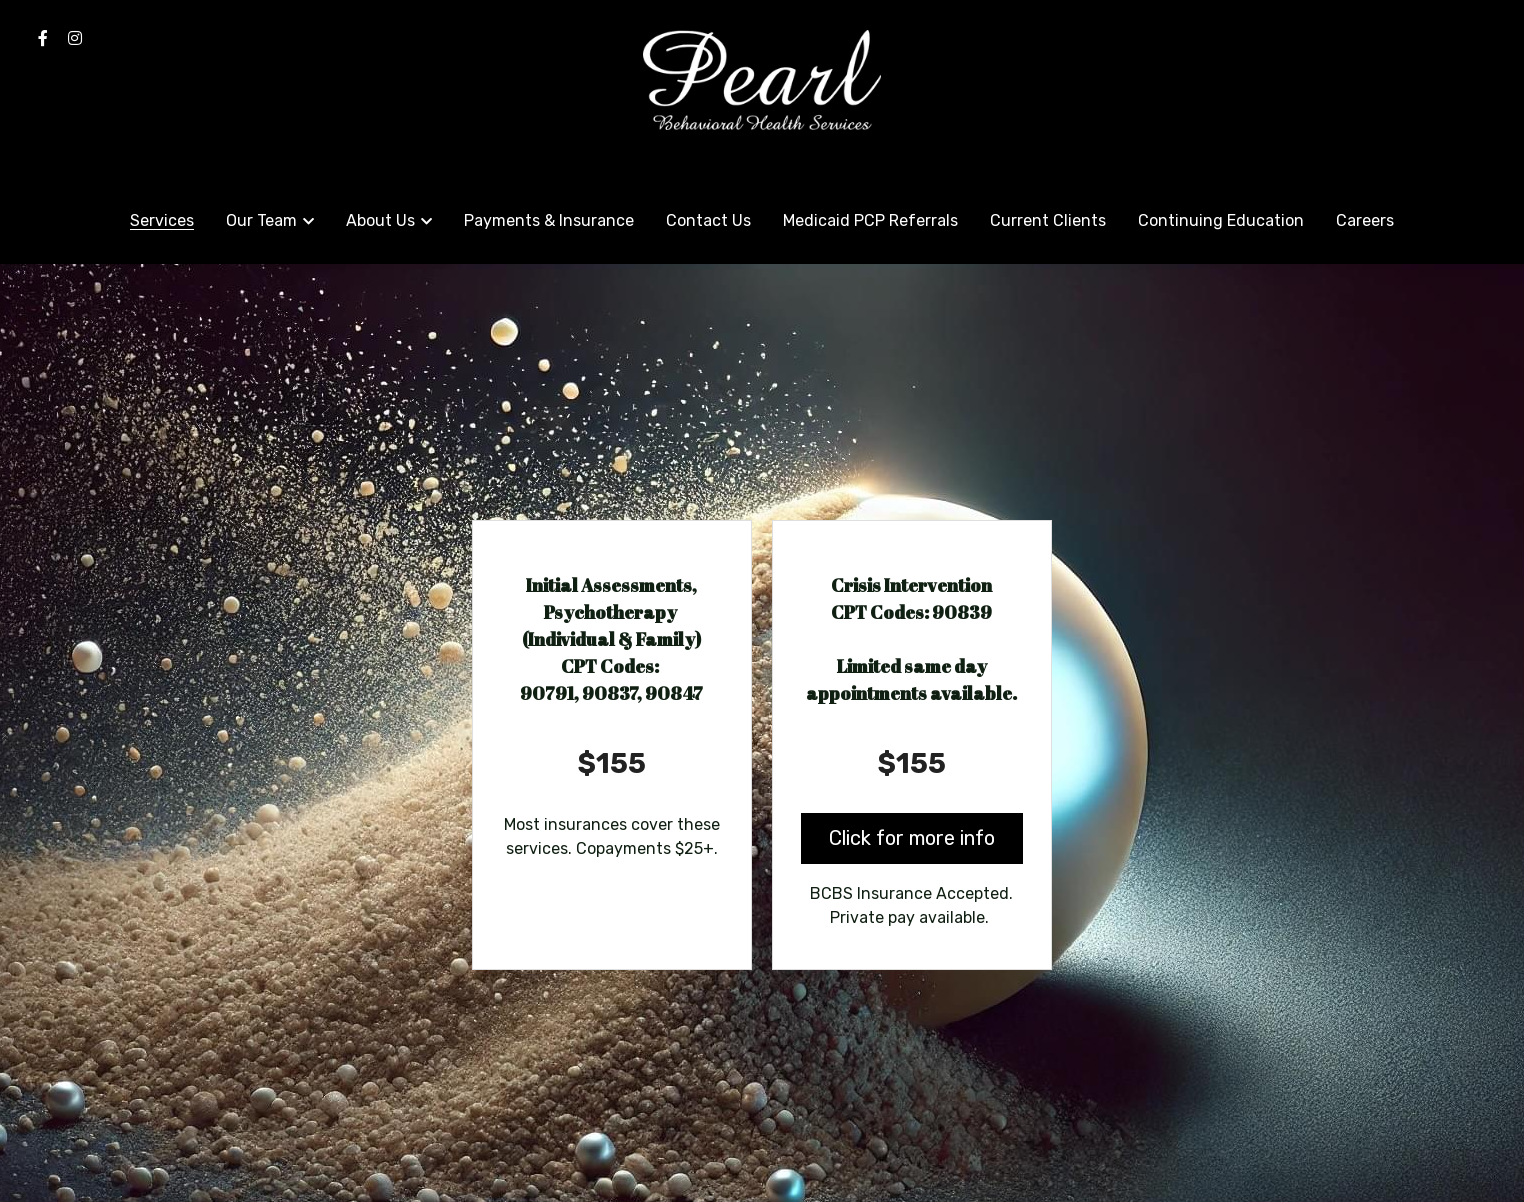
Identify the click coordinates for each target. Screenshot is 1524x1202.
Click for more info (912, 838)
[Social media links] (43, 38)
